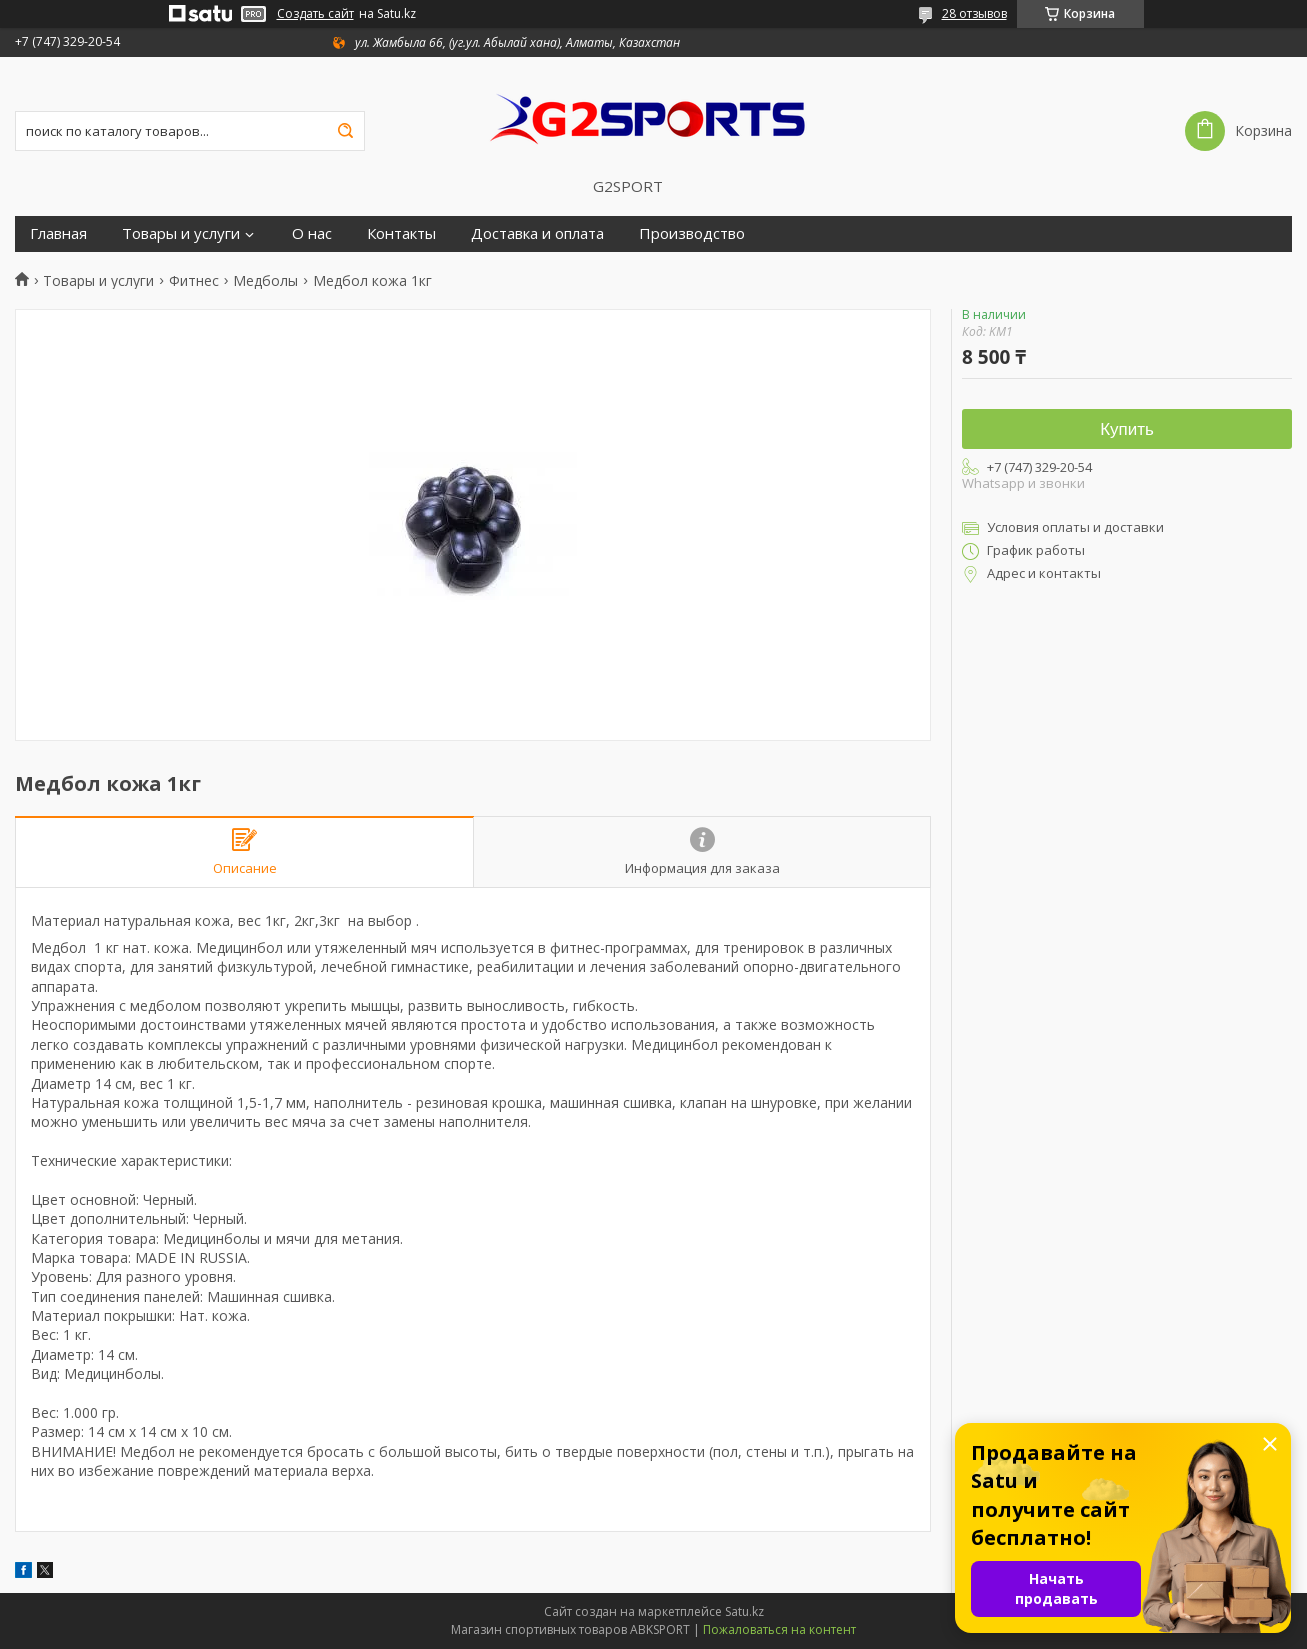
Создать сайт (315, 14)
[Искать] (345, 131)
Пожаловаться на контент (779, 1629)
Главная (58, 233)
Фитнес (194, 281)
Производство (692, 233)
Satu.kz (744, 1611)
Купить (1127, 429)
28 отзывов (974, 13)
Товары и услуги (181, 233)
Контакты (401, 233)
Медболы (265, 281)
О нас (312, 233)
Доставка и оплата (537, 233)
